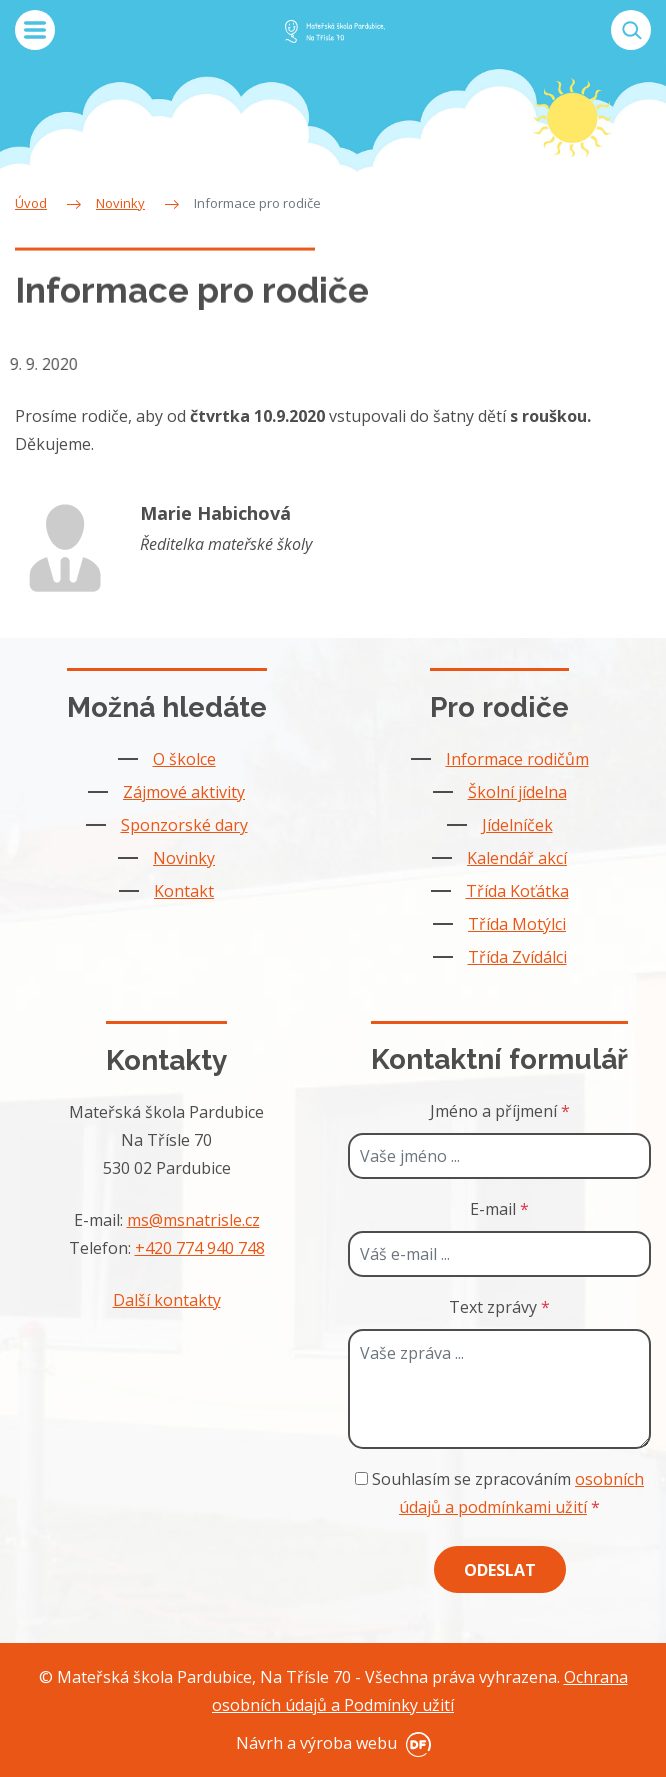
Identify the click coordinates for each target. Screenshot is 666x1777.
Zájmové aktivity (184, 792)
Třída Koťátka (517, 891)
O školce (184, 759)
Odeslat (500, 1570)
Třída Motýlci (517, 924)
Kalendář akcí (517, 858)
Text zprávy (499, 1307)
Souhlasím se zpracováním (499, 1493)
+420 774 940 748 (200, 1248)
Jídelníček (517, 825)
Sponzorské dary (184, 825)
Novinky (184, 858)
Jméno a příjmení (500, 1111)
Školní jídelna (517, 792)
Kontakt (184, 891)
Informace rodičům (517, 759)
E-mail (499, 1209)
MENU (35, 30)
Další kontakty (167, 1300)
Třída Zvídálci (517, 957)
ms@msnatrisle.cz (193, 1220)
